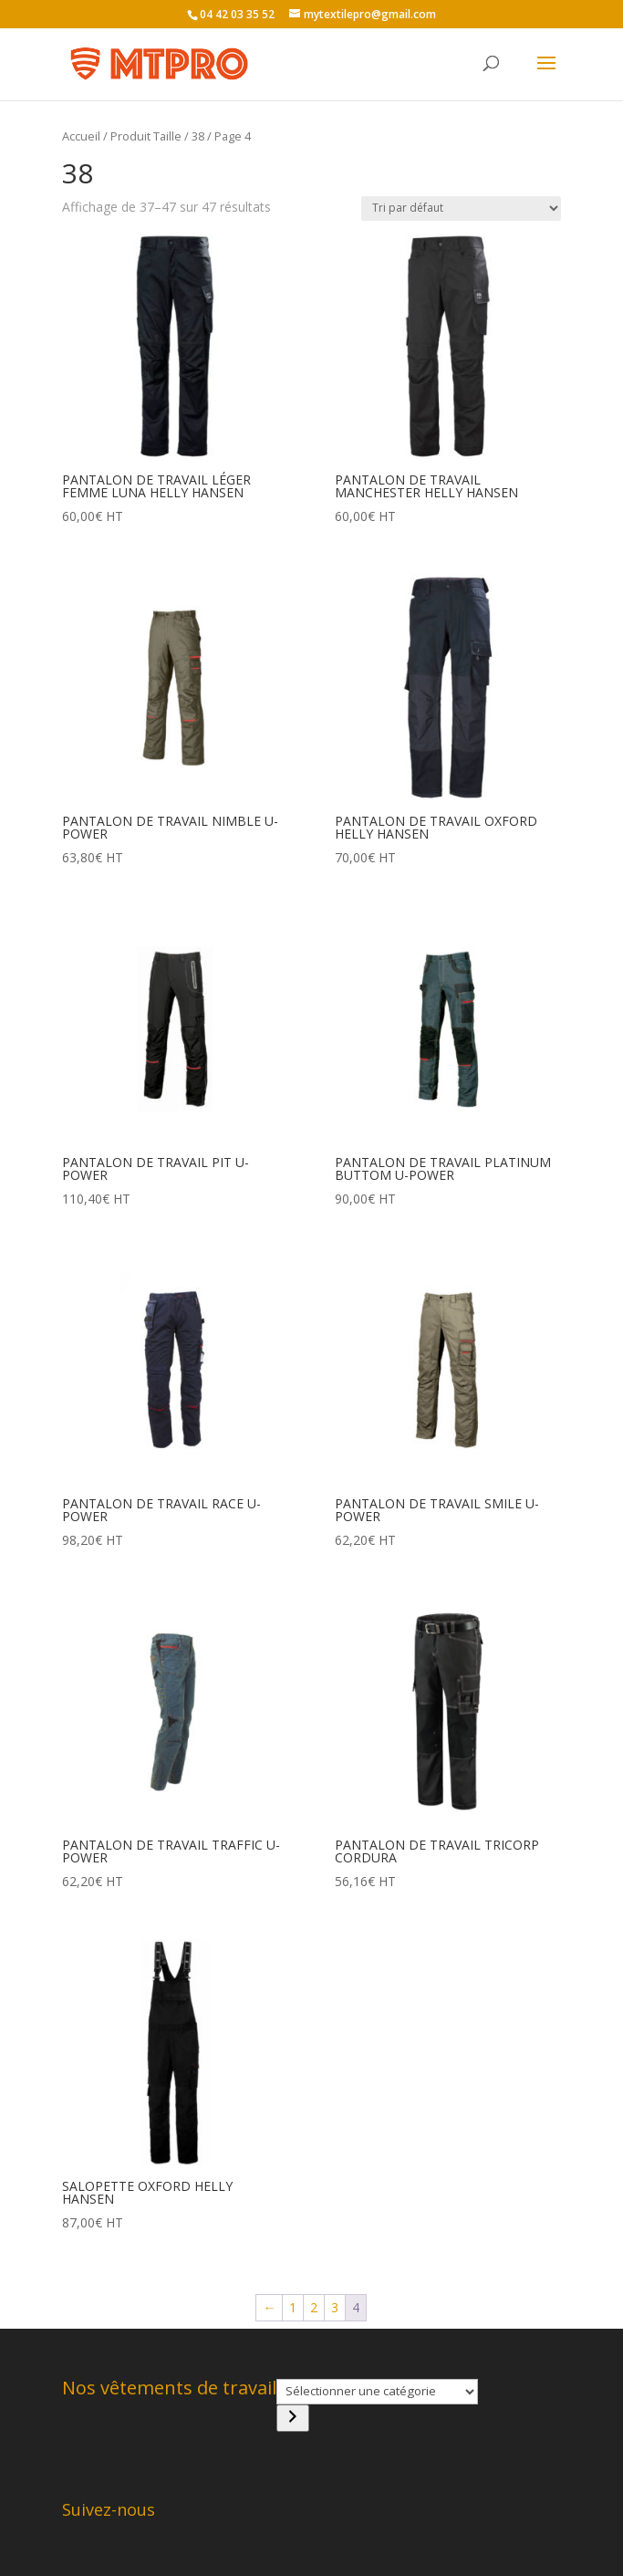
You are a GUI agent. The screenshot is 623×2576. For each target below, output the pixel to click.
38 (198, 136)
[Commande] (461, 208)
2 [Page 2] (313, 2307)
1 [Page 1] (292, 2307)
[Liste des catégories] (377, 2391)
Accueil (81, 136)
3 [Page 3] (334, 2307)
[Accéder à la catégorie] (292, 2418)
